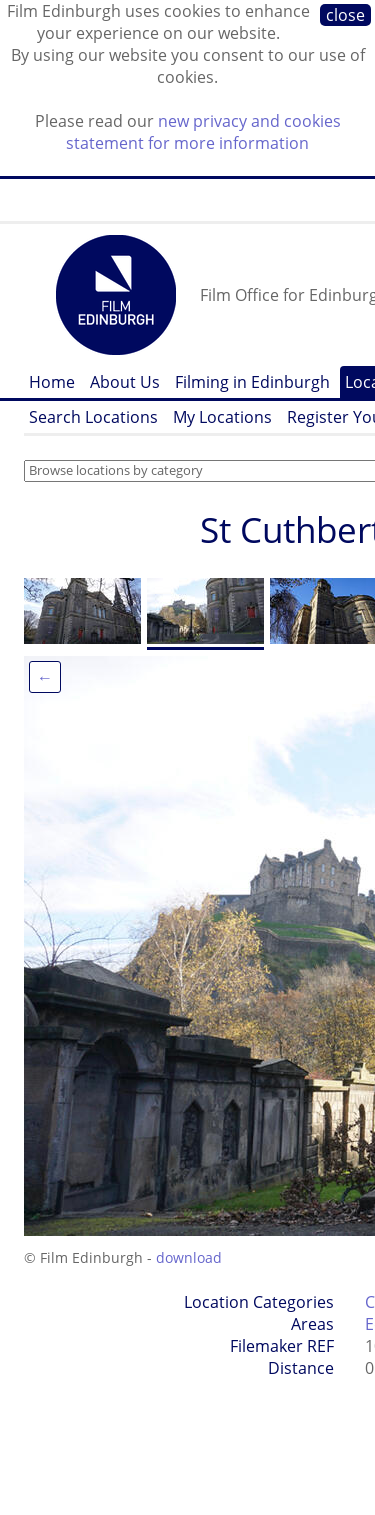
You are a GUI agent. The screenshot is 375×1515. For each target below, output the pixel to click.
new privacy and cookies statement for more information (203, 132)
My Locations (222, 417)
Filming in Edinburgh (252, 382)
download (189, 1257)
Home (52, 382)
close (345, 15)
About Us (125, 382)
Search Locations (93, 417)
